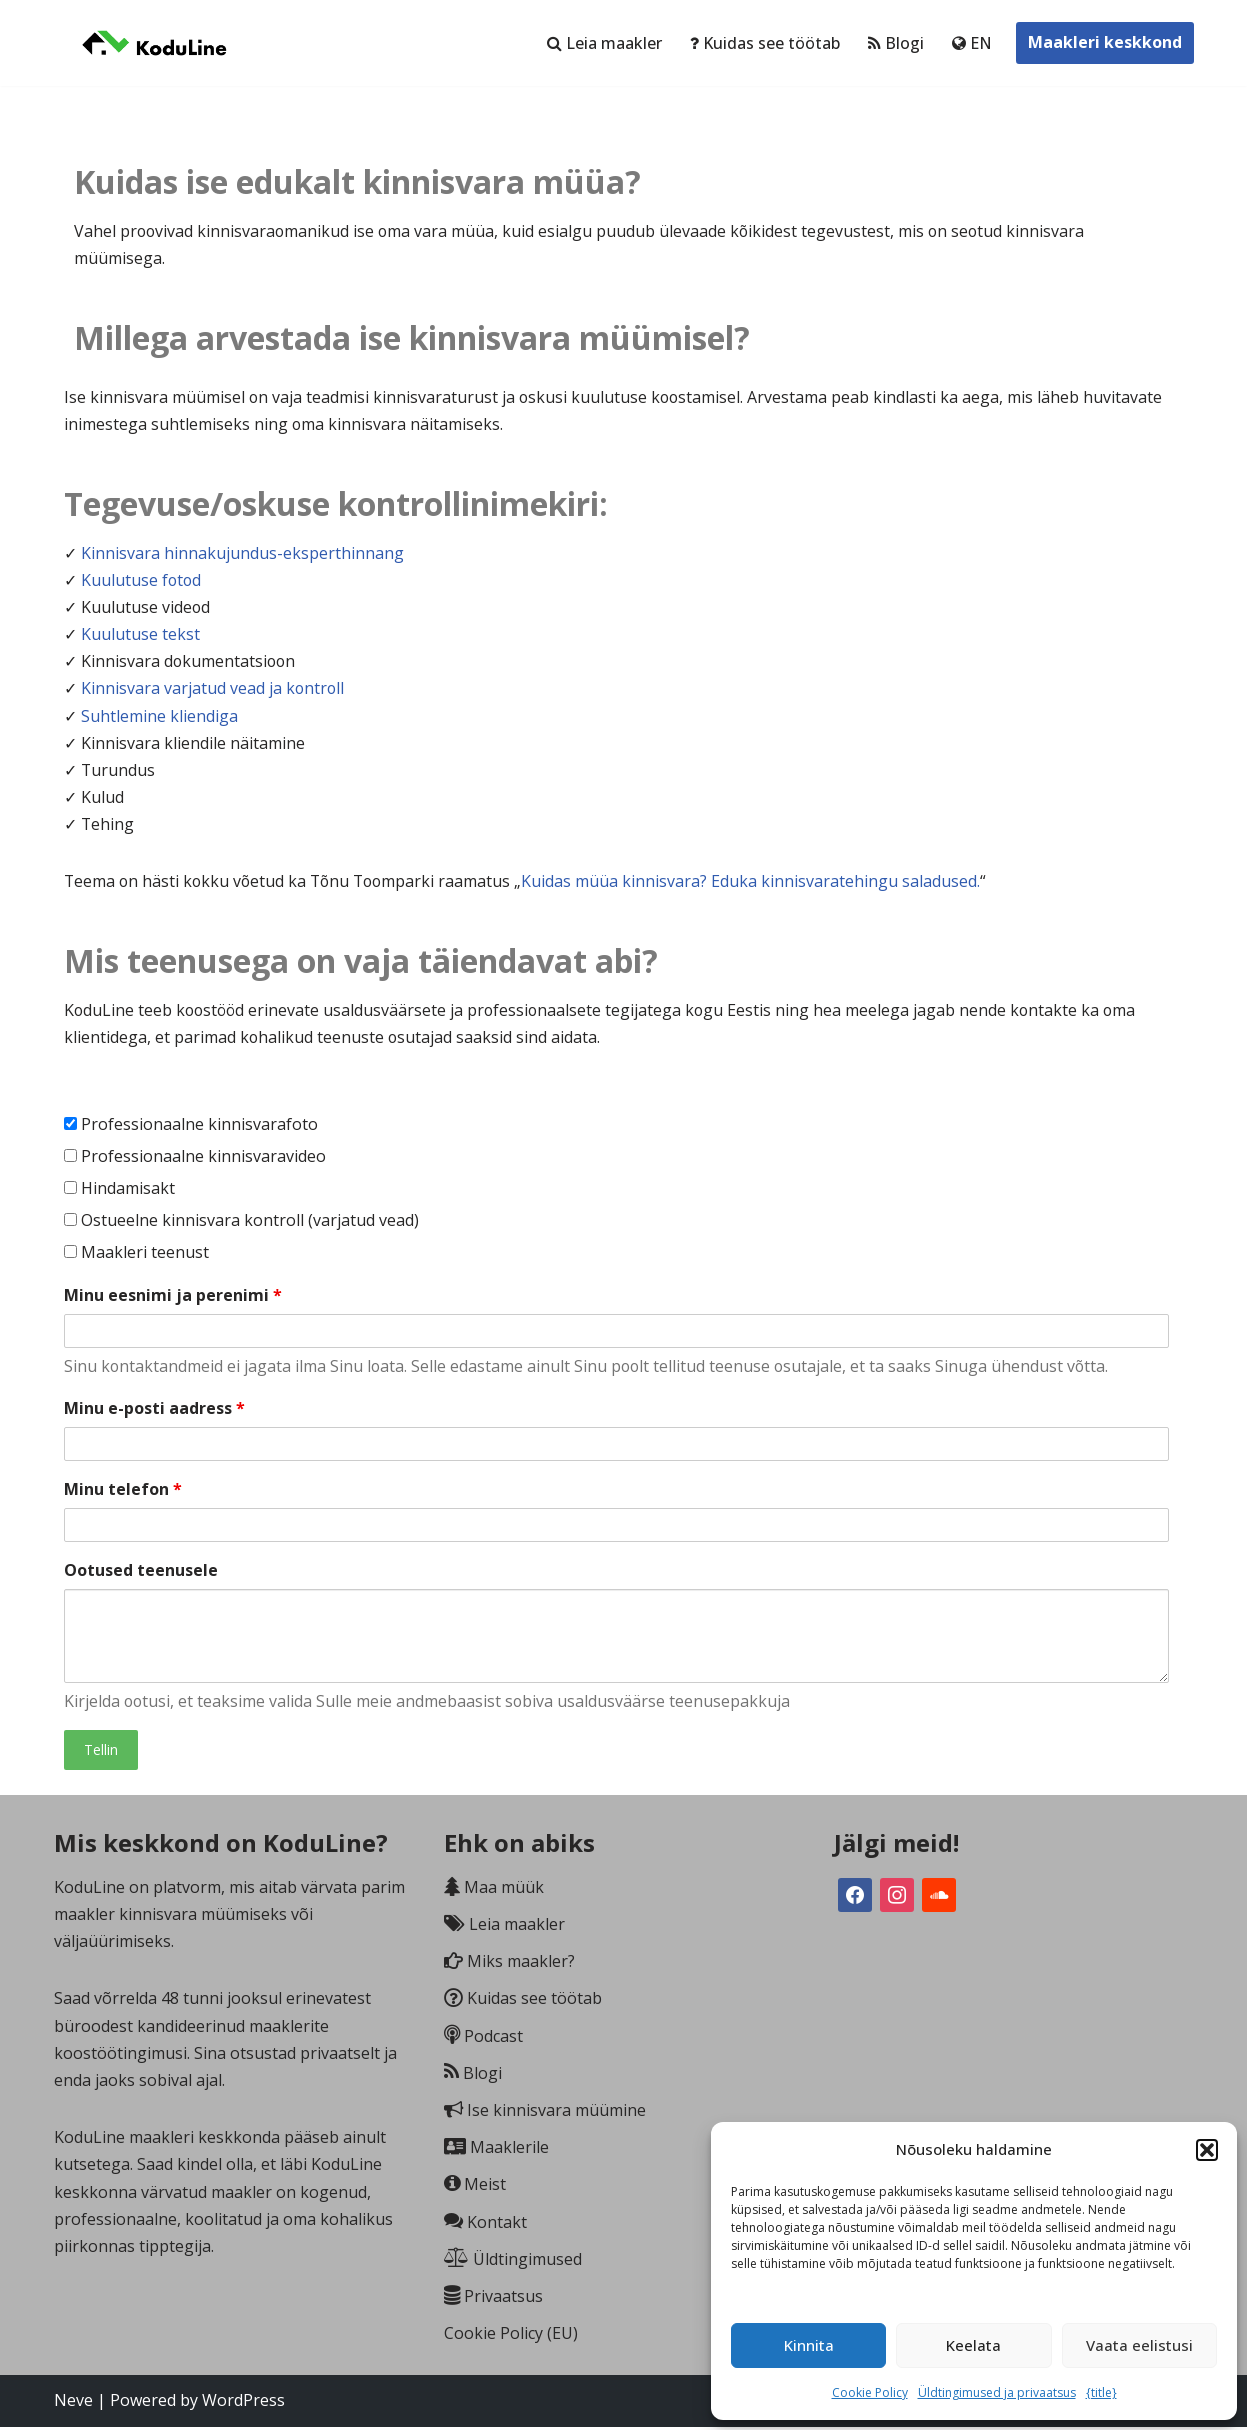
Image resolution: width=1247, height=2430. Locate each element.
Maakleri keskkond (1105, 42)
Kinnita (809, 2345)
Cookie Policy (870, 2392)
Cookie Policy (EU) (511, 2337)
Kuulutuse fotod (142, 581)
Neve (73, 2404)
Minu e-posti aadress (154, 1411)
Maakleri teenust (136, 1255)
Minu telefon (123, 1492)
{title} (1101, 2392)
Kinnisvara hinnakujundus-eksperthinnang (242, 554)
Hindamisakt (119, 1191)
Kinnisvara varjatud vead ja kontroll (213, 690)
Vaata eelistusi (1139, 2345)
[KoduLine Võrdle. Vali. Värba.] (154, 43)
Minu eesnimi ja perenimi (173, 1297)
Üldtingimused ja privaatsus (997, 2392)
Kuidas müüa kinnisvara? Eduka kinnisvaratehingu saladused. (759, 883)
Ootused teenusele (141, 1573)
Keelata (973, 2345)
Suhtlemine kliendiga (159, 717)
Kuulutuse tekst (140, 635)
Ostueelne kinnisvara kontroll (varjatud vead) (241, 1223)
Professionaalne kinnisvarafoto (191, 1126)
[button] (1207, 2150)
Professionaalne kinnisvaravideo (195, 1159)
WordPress (243, 2404)
